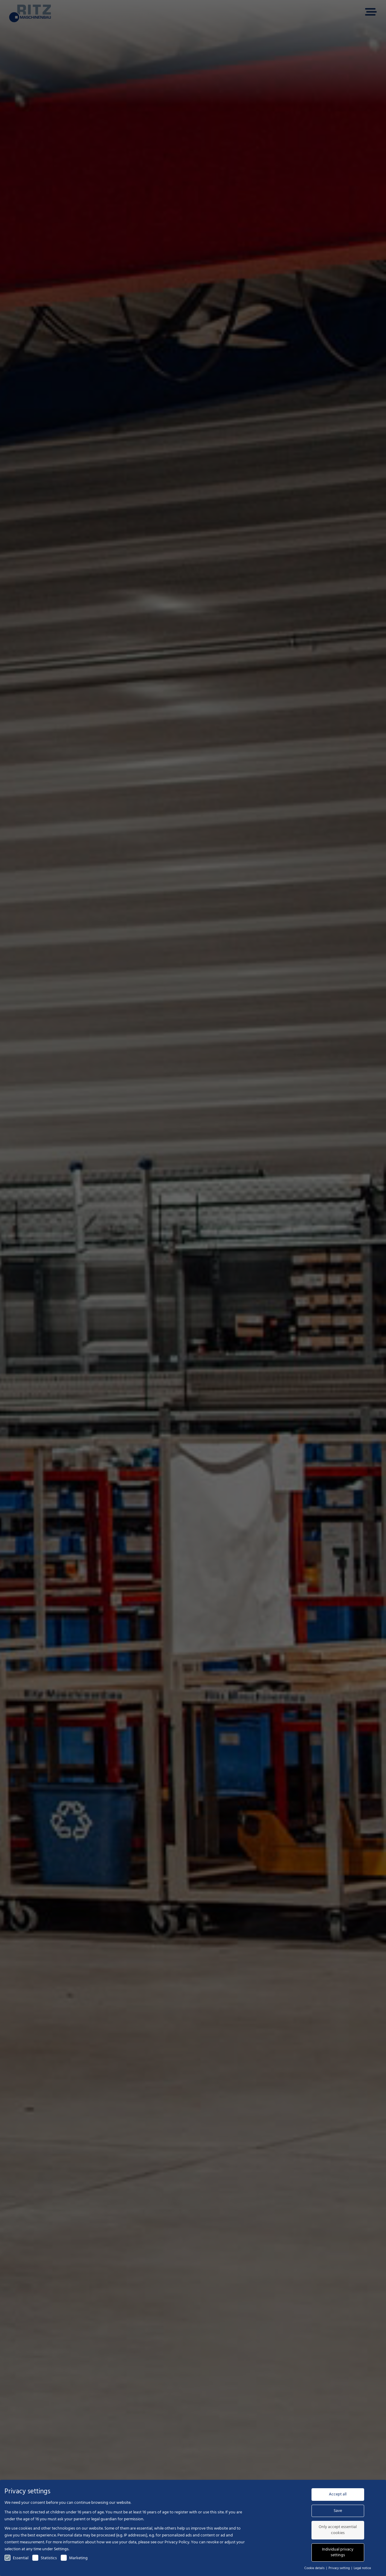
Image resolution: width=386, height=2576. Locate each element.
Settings (61, 2549)
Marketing (74, 2558)
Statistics (44, 2558)
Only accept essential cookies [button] (338, 2530)
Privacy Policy (177, 2542)
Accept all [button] (338, 2494)
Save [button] (338, 2510)
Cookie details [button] (315, 2568)
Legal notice (362, 2568)
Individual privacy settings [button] (337, 2552)
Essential (16, 2558)
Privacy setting (340, 2568)
